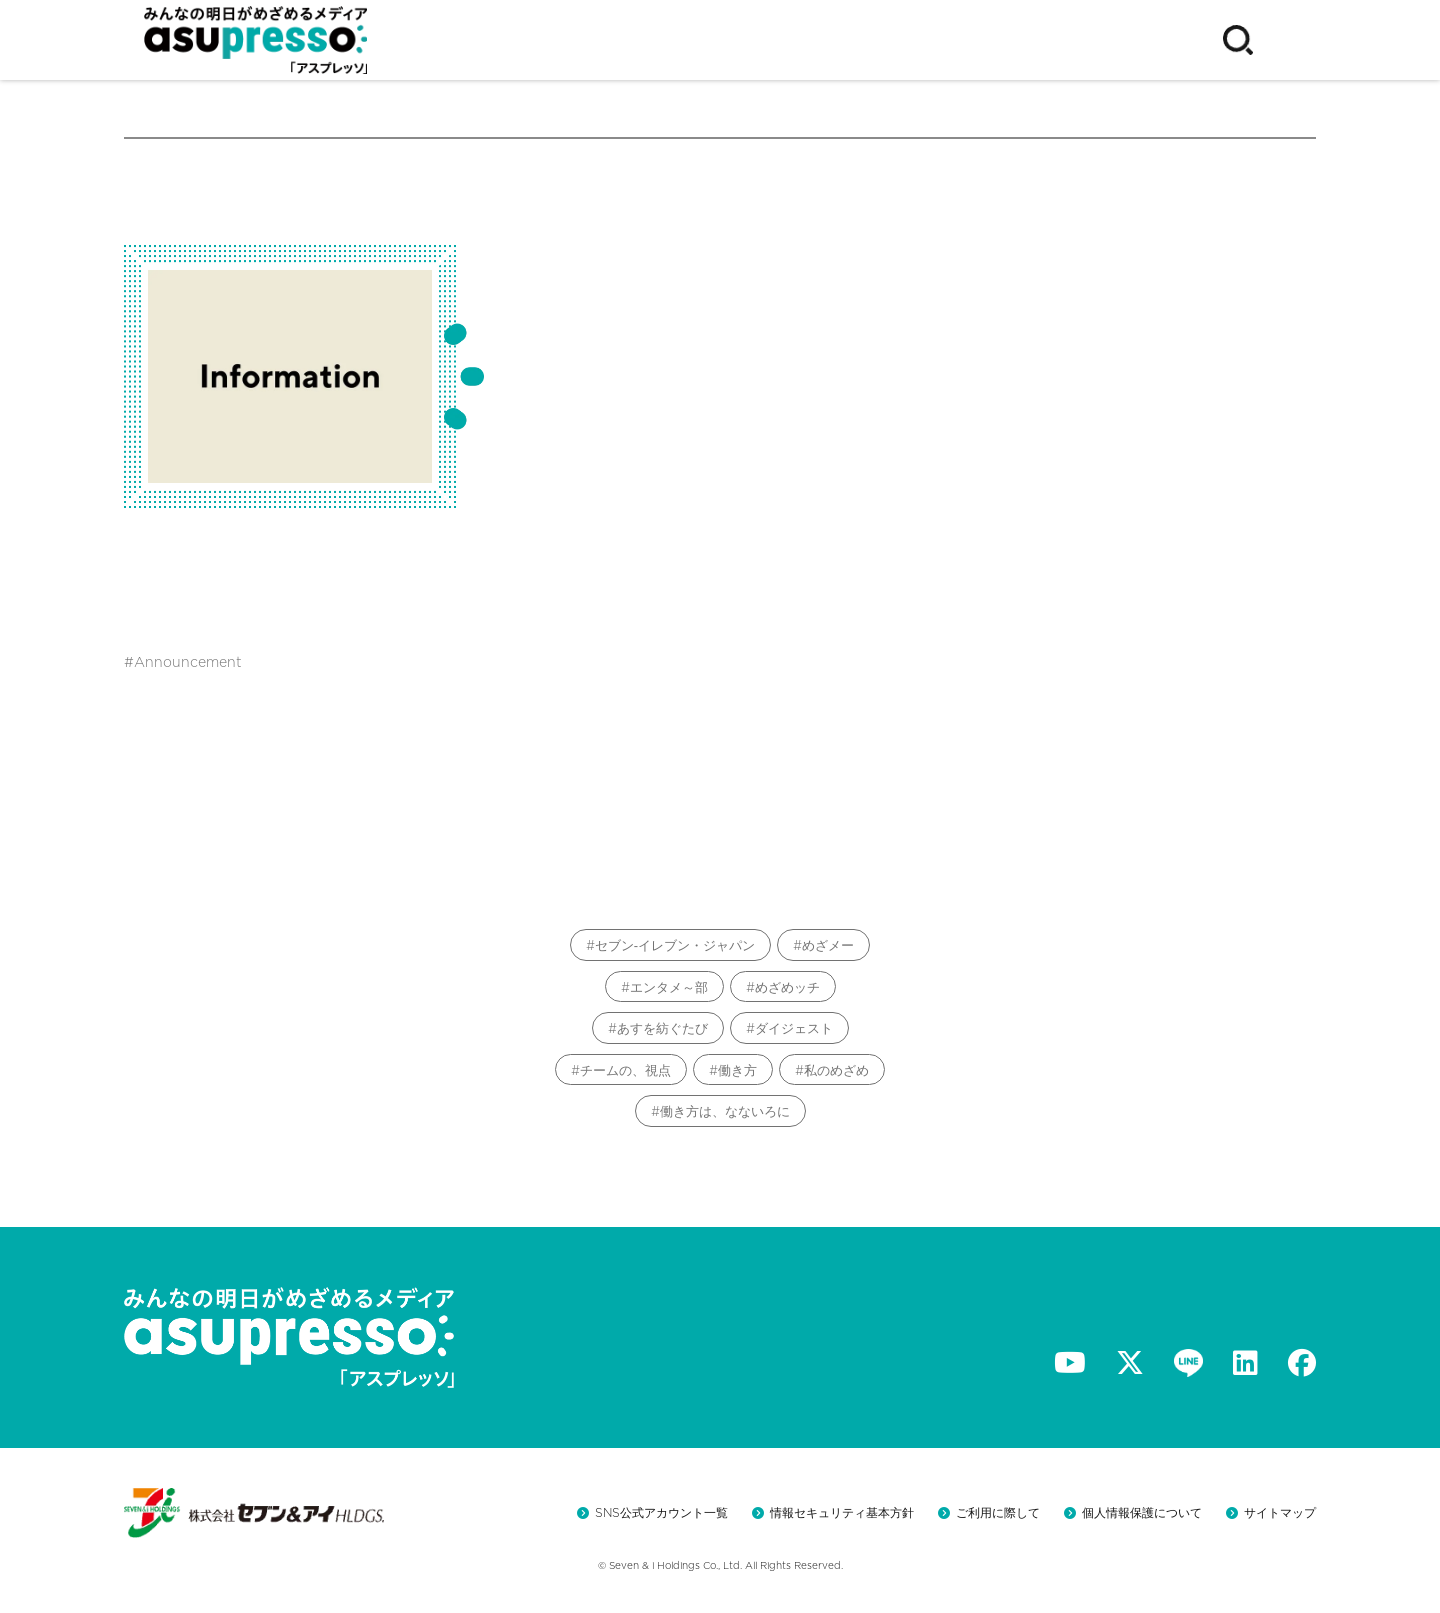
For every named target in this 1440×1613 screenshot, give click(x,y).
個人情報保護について (1142, 1512)
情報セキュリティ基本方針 (842, 1512)
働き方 (737, 1070)
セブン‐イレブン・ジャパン (675, 945)
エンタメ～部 (669, 987)
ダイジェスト (794, 1028)
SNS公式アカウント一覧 (661, 1512)
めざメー (828, 945)
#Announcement (183, 662)
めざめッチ (787, 987)
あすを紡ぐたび (662, 1028)
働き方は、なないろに (725, 1111)
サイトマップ (1280, 1512)
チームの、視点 (625, 1070)
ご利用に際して (998, 1512)
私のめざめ (836, 1070)
